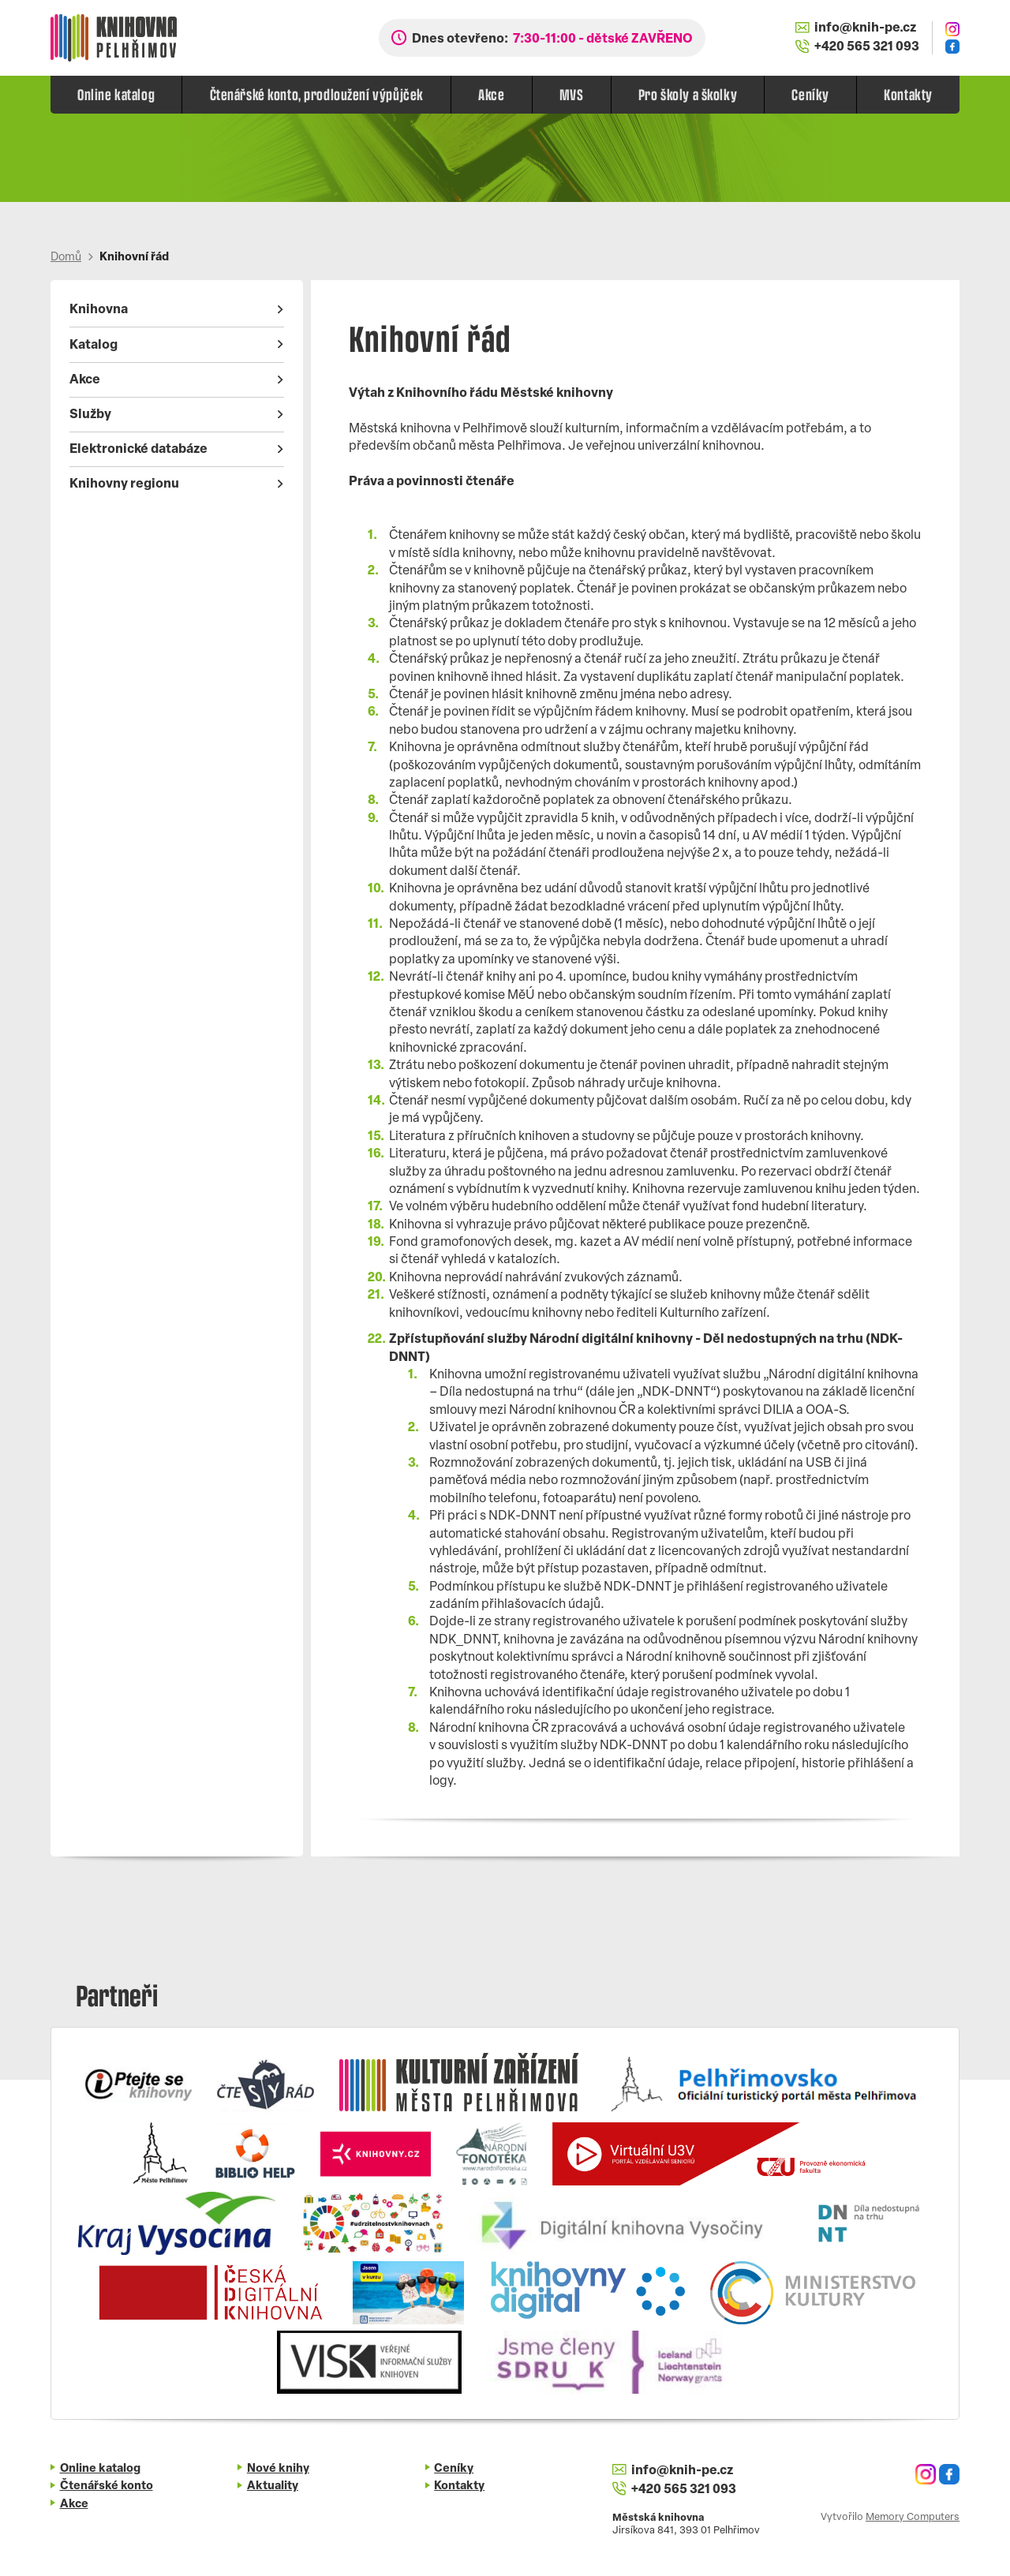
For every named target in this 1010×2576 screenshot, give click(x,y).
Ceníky (810, 94)
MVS (571, 94)
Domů (65, 258)
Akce (491, 94)
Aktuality (272, 2486)
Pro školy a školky (687, 94)
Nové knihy (278, 2469)
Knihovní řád (134, 258)
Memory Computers (913, 2517)
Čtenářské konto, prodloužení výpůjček (317, 94)
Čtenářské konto (106, 2486)
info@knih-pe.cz (855, 28)
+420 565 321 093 (857, 47)
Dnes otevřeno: (552, 39)
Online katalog (116, 94)
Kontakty (908, 94)
